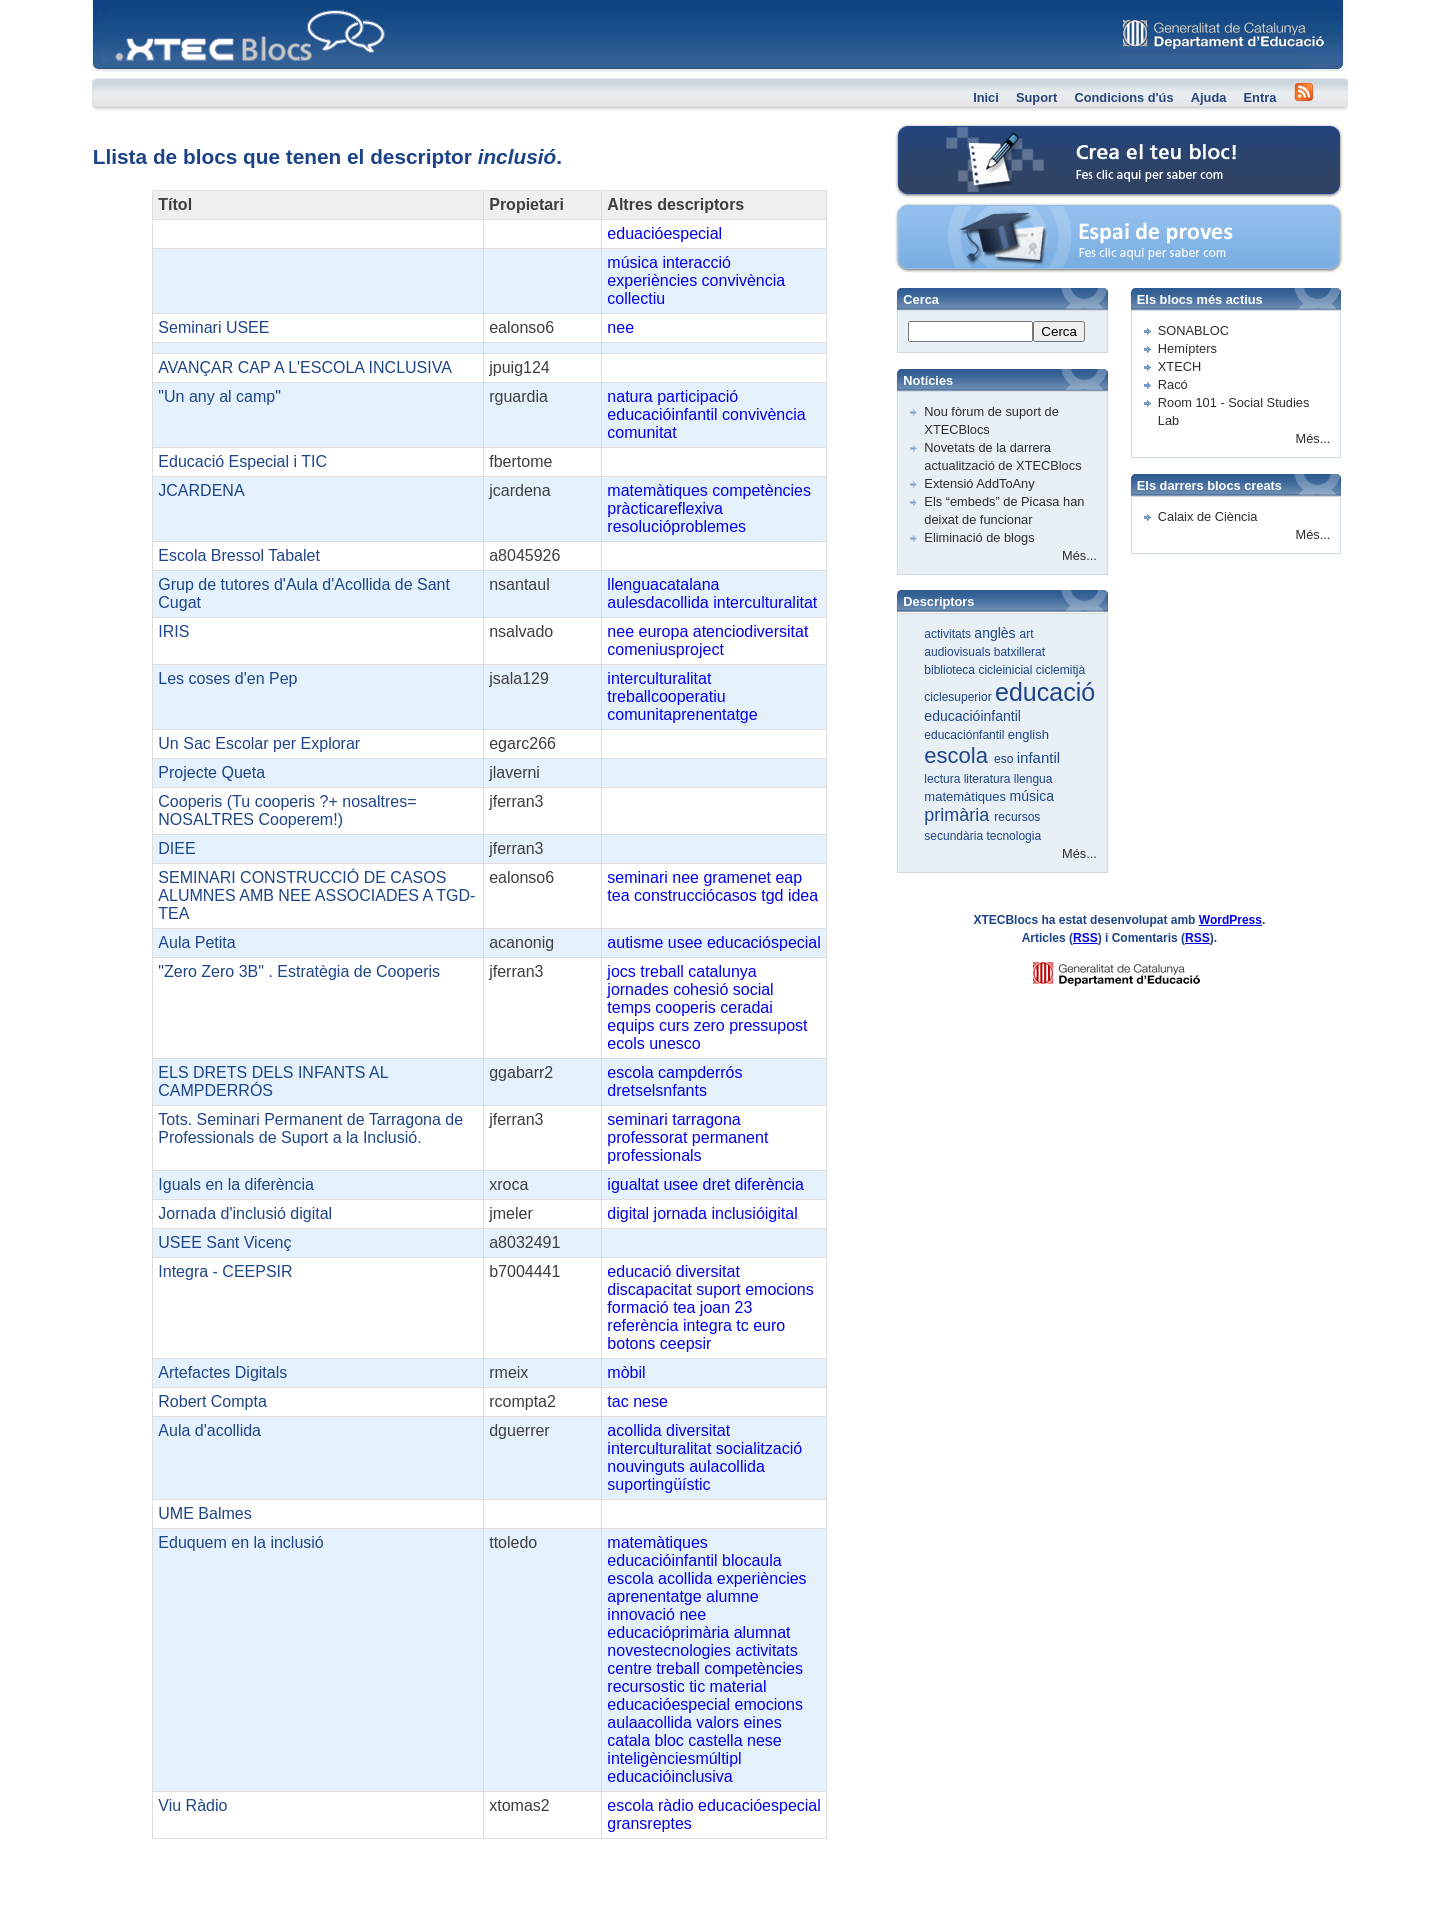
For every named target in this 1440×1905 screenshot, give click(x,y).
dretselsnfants (657, 1090)
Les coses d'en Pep (227, 678)
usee (685, 942)
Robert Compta (212, 1401)
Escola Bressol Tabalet (239, 555)
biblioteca (951, 670)
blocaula (752, 1560)
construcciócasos (695, 895)
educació (639, 1271)
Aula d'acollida (209, 1430)
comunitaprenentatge (682, 714)
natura (629, 396)
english (1028, 734)
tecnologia (1013, 836)
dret (717, 1184)
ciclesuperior (959, 697)
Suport (1036, 97)
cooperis (685, 1007)
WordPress (1230, 920)
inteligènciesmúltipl (674, 1758)
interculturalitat (765, 602)
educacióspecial (764, 942)
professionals (654, 1155)
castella (715, 1740)
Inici (986, 97)
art (1027, 634)
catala (628, 1740)
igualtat (633, 1184)
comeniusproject (665, 649)
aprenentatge (654, 1596)
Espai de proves (982, 214)
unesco (675, 1043)
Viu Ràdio (192, 1805)
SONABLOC (1193, 330)
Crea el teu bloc (981, 135)
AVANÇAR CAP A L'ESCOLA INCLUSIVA (305, 367)
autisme (635, 942)
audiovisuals (958, 652)
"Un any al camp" (219, 396)
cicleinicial (1006, 670)
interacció (696, 262)
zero (709, 1025)
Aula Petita (196, 942)
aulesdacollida (657, 602)
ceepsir (686, 1343)
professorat (647, 1137)
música (632, 262)
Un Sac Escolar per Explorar (259, 743)
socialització (759, 1448)
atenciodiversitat (751, 631)
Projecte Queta (211, 772)
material (738, 1686)
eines (762, 1722)
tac (617, 1401)
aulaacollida (649, 1722)
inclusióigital (754, 1213)
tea (618, 895)
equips (630, 1025)
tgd (772, 895)
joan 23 (726, 1307)
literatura (989, 779)
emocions (779, 1289)
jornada (680, 1213)
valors (717, 1722)
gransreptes (649, 1823)
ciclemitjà (1060, 670)
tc (742, 1325)
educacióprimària (668, 1632)
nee (620, 327)
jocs (621, 971)
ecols (625, 1043)
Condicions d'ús (1123, 97)
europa (663, 631)
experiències (652, 280)
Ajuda (1209, 97)
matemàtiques (657, 490)
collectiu (636, 298)
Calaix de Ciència (1208, 516)
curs (674, 1025)
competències (761, 490)
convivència (744, 280)
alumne (732, 1596)
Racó (1173, 384)
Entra (1260, 97)
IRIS (173, 631)
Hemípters (1187, 348)
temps (629, 1007)
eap (788, 877)
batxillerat (1019, 652)
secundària (955, 836)
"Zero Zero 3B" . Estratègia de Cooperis (299, 971)
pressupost (768, 1025)
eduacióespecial (664, 233)
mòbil (626, 1372)
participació (697, 396)
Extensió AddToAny (979, 483)
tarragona (706, 1119)
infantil (1038, 757)
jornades (637, 989)
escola (630, 1072)
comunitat (641, 432)
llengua (1033, 779)
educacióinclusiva (669, 1776)
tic (697, 1686)
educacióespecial (668, 1704)
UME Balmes (204, 1513)
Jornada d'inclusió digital (245, 1213)
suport (718, 1289)
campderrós (700, 1072)
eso (1005, 759)
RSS (1085, 938)
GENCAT (1135, 968)
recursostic (645, 1686)
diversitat (708, 1271)
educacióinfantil (662, 414)
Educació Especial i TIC (242, 461)
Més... (1079, 555)
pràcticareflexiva (665, 508)
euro (769, 1325)
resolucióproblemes (676, 526)
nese (650, 1401)
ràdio (676, 1805)
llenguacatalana (663, 584)
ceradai (746, 1007)
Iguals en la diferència (236, 1184)
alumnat (762, 1632)
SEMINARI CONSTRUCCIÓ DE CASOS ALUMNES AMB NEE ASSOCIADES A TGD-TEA (316, 895)
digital (628, 1213)
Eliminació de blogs (979, 537)
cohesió (700, 989)
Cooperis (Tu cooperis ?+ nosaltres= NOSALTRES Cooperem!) (287, 810)
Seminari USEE (213, 327)
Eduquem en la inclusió (240, 1542)
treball (662, 971)
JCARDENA (201, 490)
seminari (637, 877)
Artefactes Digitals (222, 1372)
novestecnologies (669, 1650)
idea (803, 895)
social (753, 989)
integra (707, 1325)
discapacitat (649, 1289)
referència (642, 1325)
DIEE (176, 848)
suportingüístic (658, 1484)
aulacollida (727, 1466)
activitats (766, 1650)
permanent (730, 1137)
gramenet (737, 877)
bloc (668, 1740)
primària (959, 815)
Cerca (1059, 331)
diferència (769, 1184)
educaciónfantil (965, 735)
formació (637, 1307)
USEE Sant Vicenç (224, 1242)
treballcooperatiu (666, 696)
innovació (641, 1614)
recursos (1017, 817)
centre (629, 1668)
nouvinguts (645, 1466)
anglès (996, 633)
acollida (634, 1430)
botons (631, 1343)
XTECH (1179, 366)
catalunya (722, 971)
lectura (943, 779)
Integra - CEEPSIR (225, 1271)
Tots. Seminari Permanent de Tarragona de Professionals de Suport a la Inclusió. (310, 1128)
